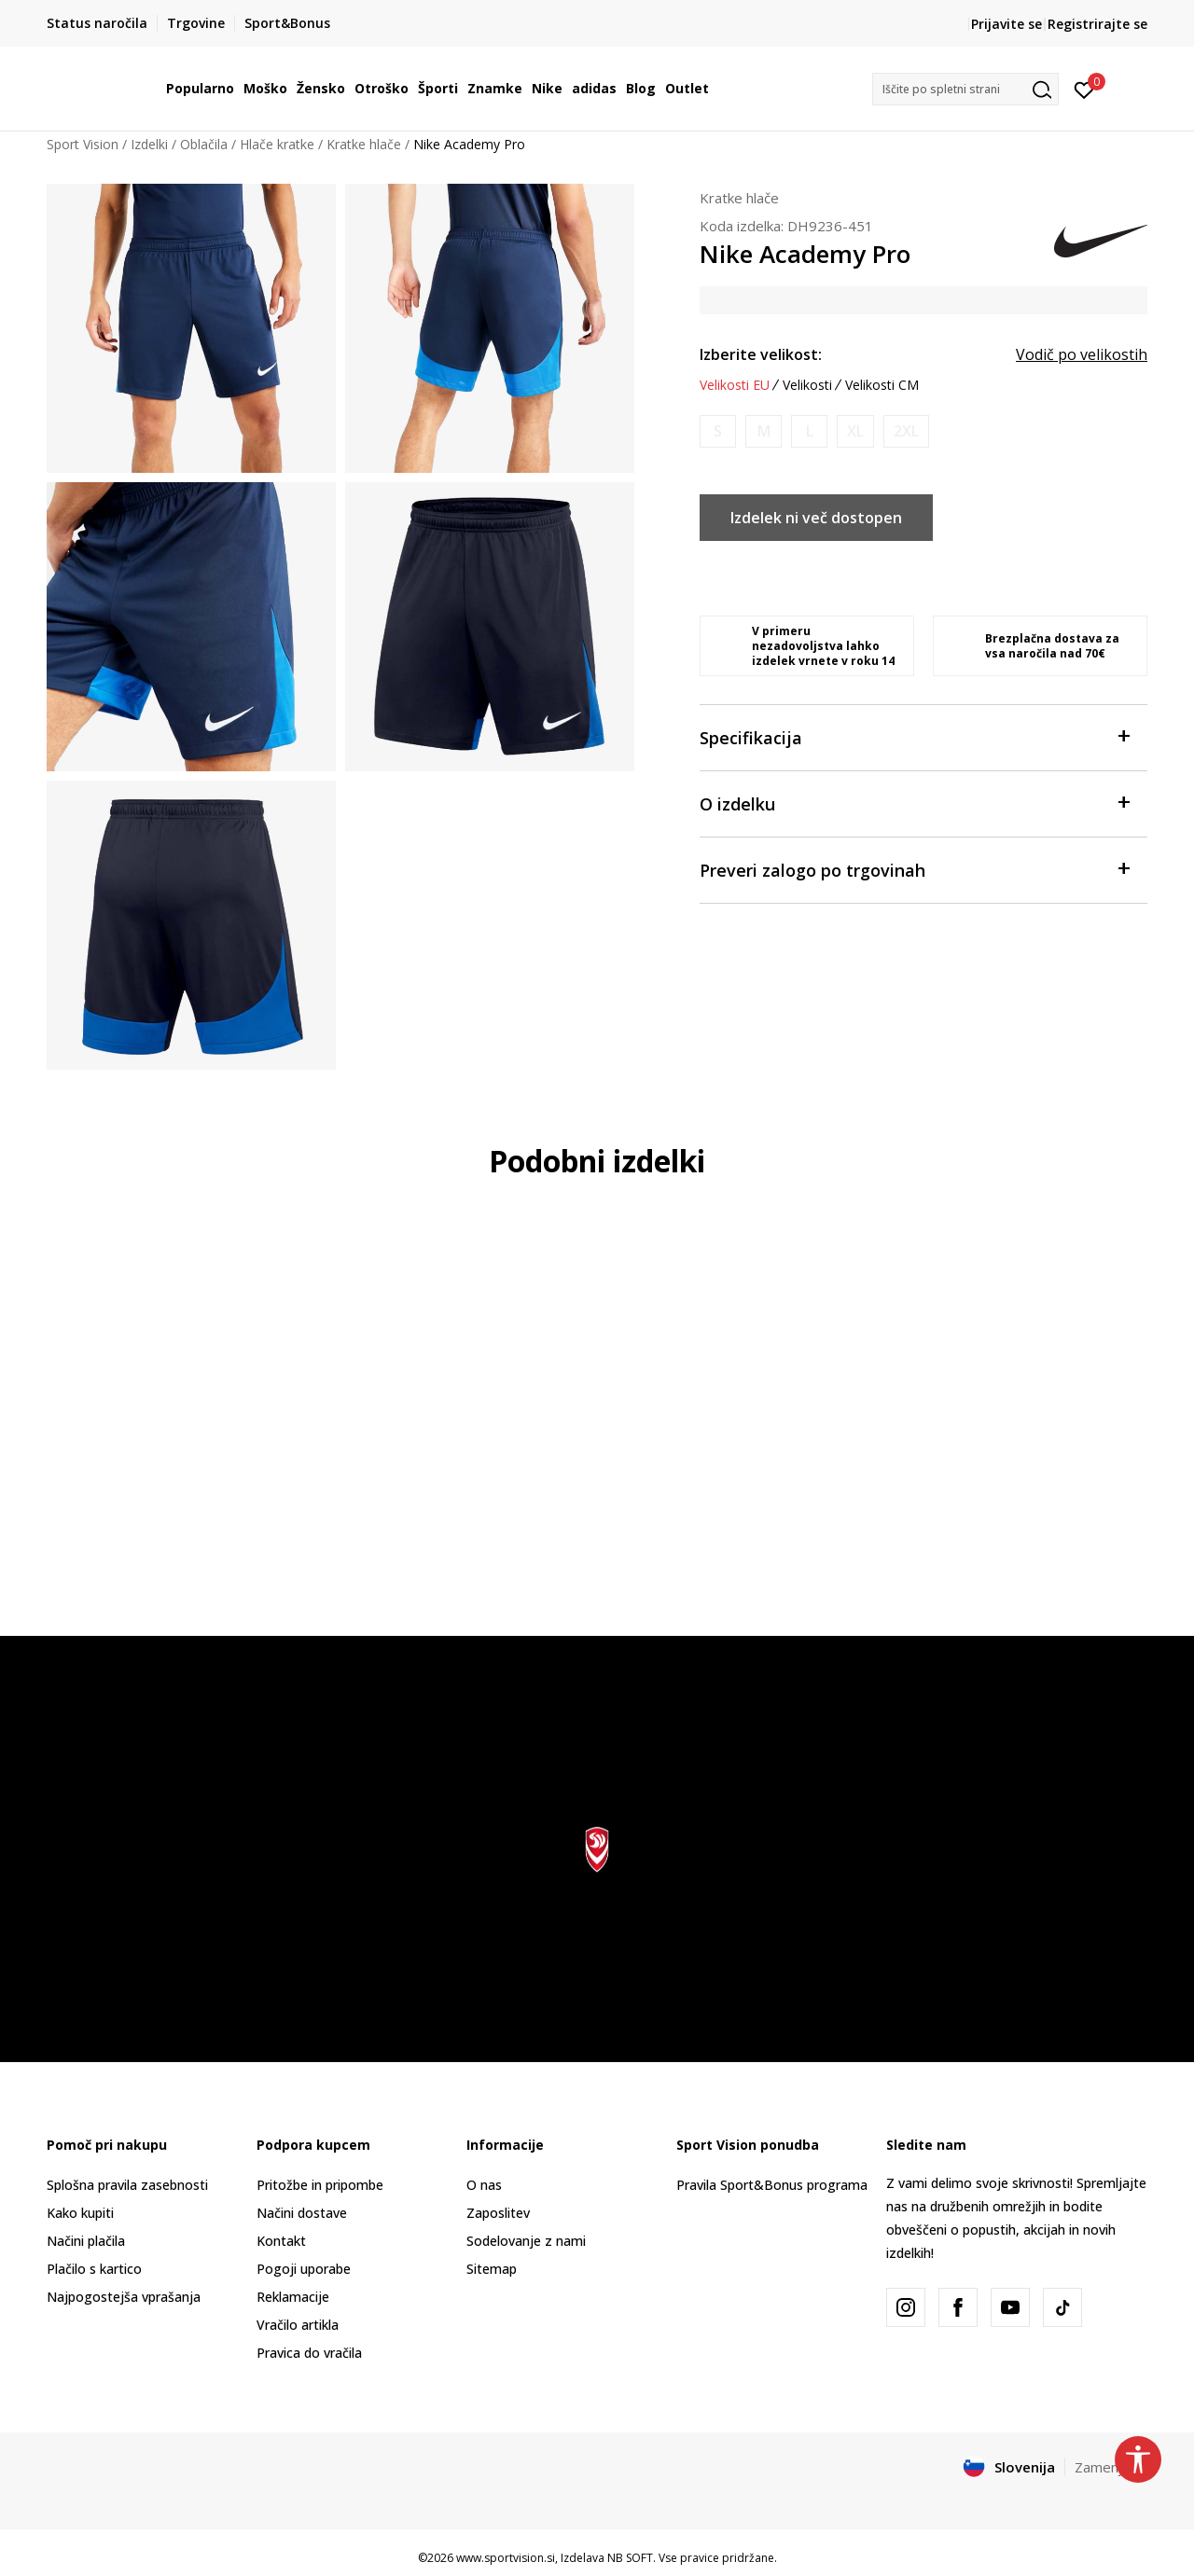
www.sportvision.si (505, 2558)
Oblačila (204, 144)
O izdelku (914, 802)
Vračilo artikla (298, 2325)
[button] (965, 89)
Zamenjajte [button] (1111, 2467)
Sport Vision (82, 144)
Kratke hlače (363, 144)
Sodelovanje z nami (526, 2241)
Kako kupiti (80, 2213)
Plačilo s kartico (94, 2269)
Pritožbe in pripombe (320, 2185)
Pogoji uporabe (304, 2269)
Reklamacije (293, 2297)
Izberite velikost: (761, 354)
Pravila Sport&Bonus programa (772, 2185)
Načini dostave (302, 2213)
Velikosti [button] (807, 385)
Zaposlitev (498, 2213)
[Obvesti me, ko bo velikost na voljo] (718, 431)
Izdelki (149, 144)
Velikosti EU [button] (735, 385)
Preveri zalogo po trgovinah (914, 868)
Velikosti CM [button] (882, 385)
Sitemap (491, 2269)
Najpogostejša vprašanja (124, 2297)
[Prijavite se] (1084, 89)
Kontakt (281, 2241)
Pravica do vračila (309, 2352)
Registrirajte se (1097, 24)
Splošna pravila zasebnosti (127, 2185)
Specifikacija (914, 736)
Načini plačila (86, 2241)
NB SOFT (630, 2558)
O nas (484, 2185)
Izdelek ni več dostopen (816, 517)
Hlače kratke (277, 144)
